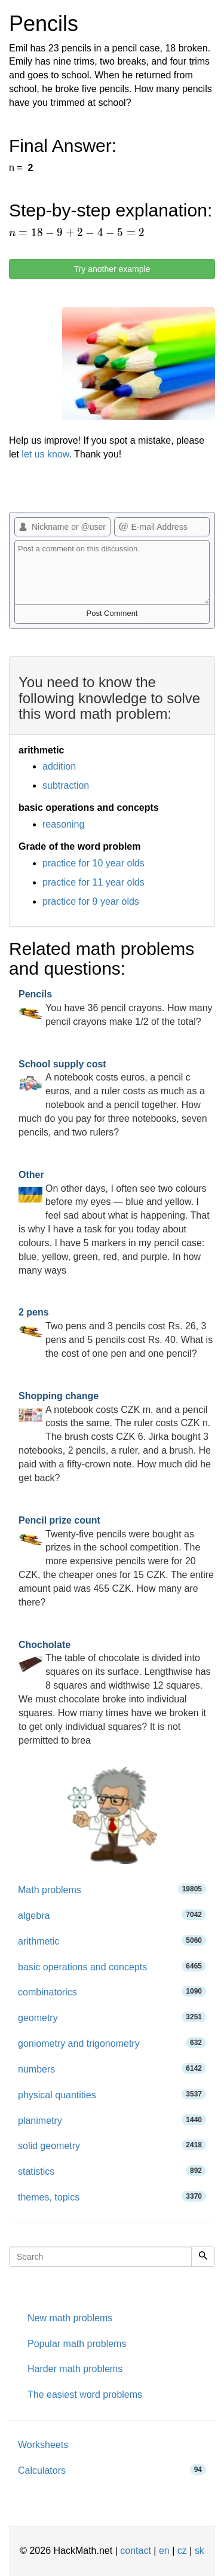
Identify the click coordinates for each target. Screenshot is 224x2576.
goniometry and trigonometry (112, 2043)
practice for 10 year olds (93, 863)
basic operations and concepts (112, 1966)
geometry (112, 2017)
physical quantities (112, 2094)
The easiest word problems (84, 2394)
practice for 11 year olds (93, 882)
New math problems (69, 2318)
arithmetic (112, 1940)
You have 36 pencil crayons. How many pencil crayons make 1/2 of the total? (116, 1008)
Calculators (112, 2470)
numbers (112, 2068)
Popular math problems (76, 2344)
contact (135, 2551)
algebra (112, 1915)
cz (182, 2551)
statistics (112, 2171)
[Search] (203, 2257)
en (164, 2551)
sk (199, 2551)
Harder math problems (74, 2369)
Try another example (112, 269)
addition (59, 766)
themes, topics (112, 2196)
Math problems (112, 1889)
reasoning (63, 824)
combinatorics (112, 1991)
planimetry (112, 2120)
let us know (45, 454)
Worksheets (43, 2445)
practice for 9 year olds (90, 901)
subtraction (65, 785)
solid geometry (112, 2145)
